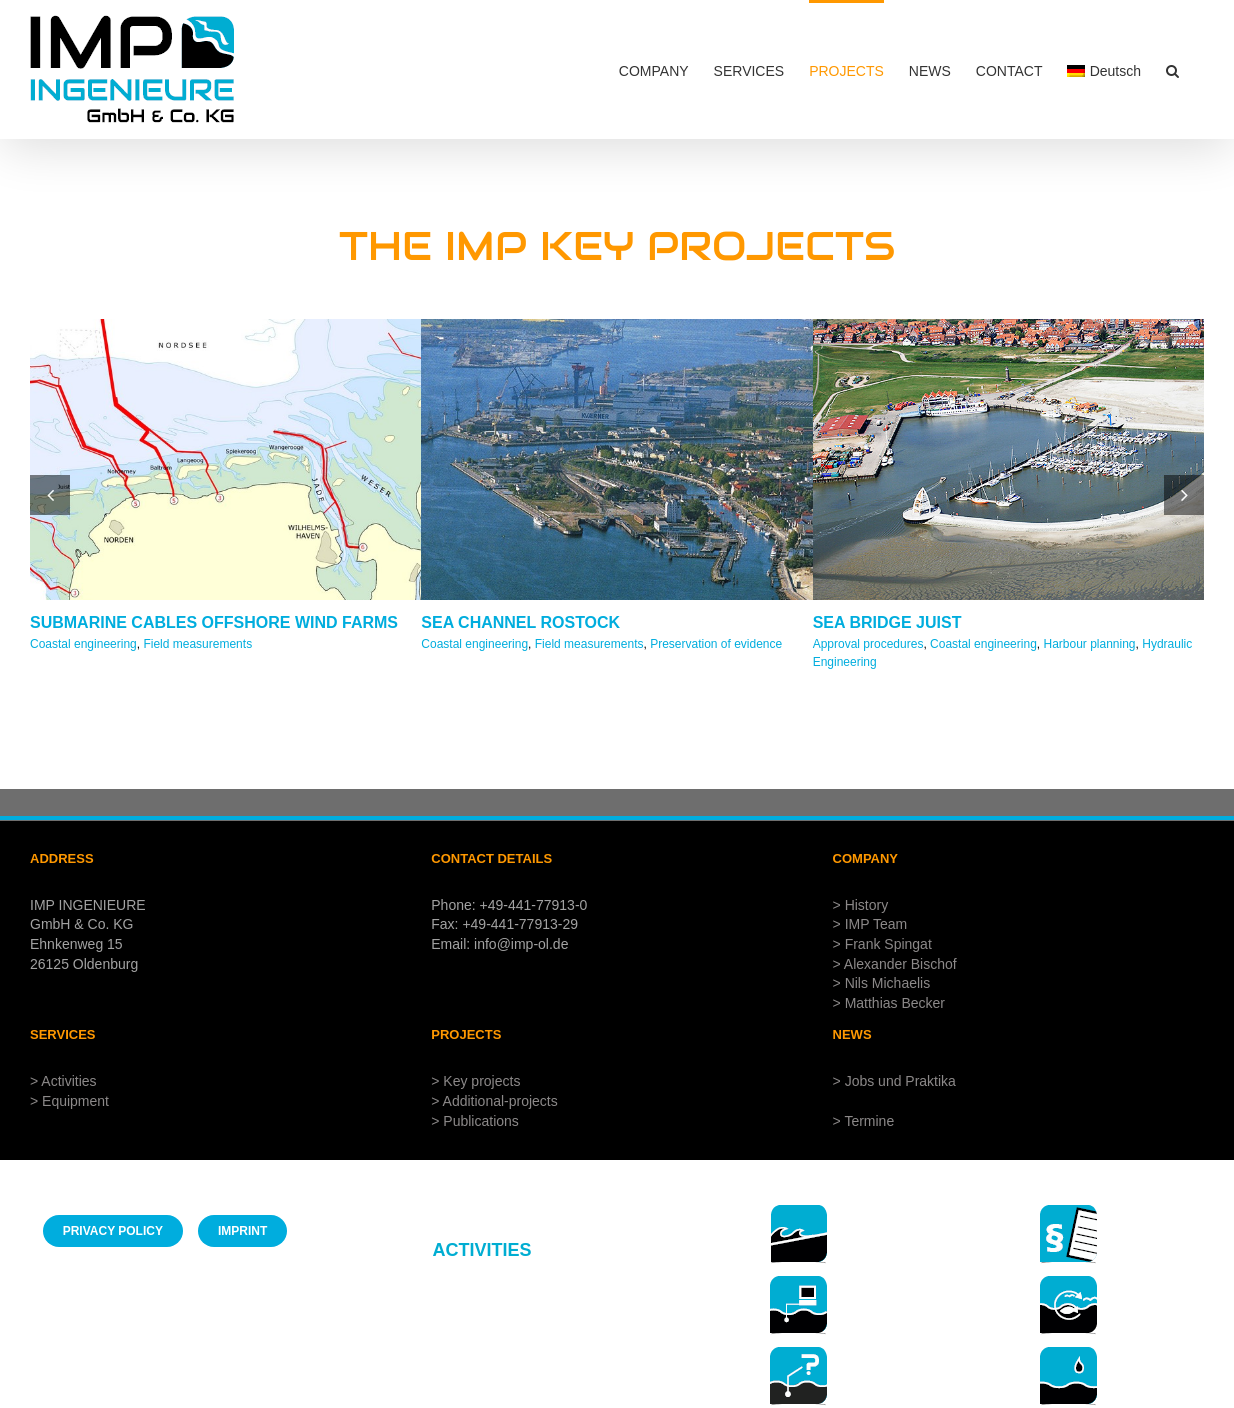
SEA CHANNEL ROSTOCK (520, 622)
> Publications (475, 1121)
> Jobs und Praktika (894, 1081)
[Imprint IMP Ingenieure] (242, 1231)
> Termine (864, 1121)
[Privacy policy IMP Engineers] (113, 1231)
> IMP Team (870, 924)
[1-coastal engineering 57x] (798, 1211)
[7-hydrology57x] (1068, 1353)
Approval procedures (868, 644)
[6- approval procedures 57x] (1068, 1211)
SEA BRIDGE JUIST (887, 622)
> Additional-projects (494, 1101)
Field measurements (197, 644)
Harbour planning (1089, 644)
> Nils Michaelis (882, 983)
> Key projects (475, 1081)
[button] (1172, 69)
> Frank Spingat (882, 944)
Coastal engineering (83, 644)
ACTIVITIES (481, 1250)
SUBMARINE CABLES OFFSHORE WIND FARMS (214, 622)
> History (861, 905)
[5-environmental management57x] (1068, 1282)
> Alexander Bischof (895, 964)
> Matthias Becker (889, 1003)
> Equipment (69, 1101)
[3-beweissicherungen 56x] (798, 1353)
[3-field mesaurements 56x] (798, 1282)
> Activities (63, 1081)
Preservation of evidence (716, 644)
